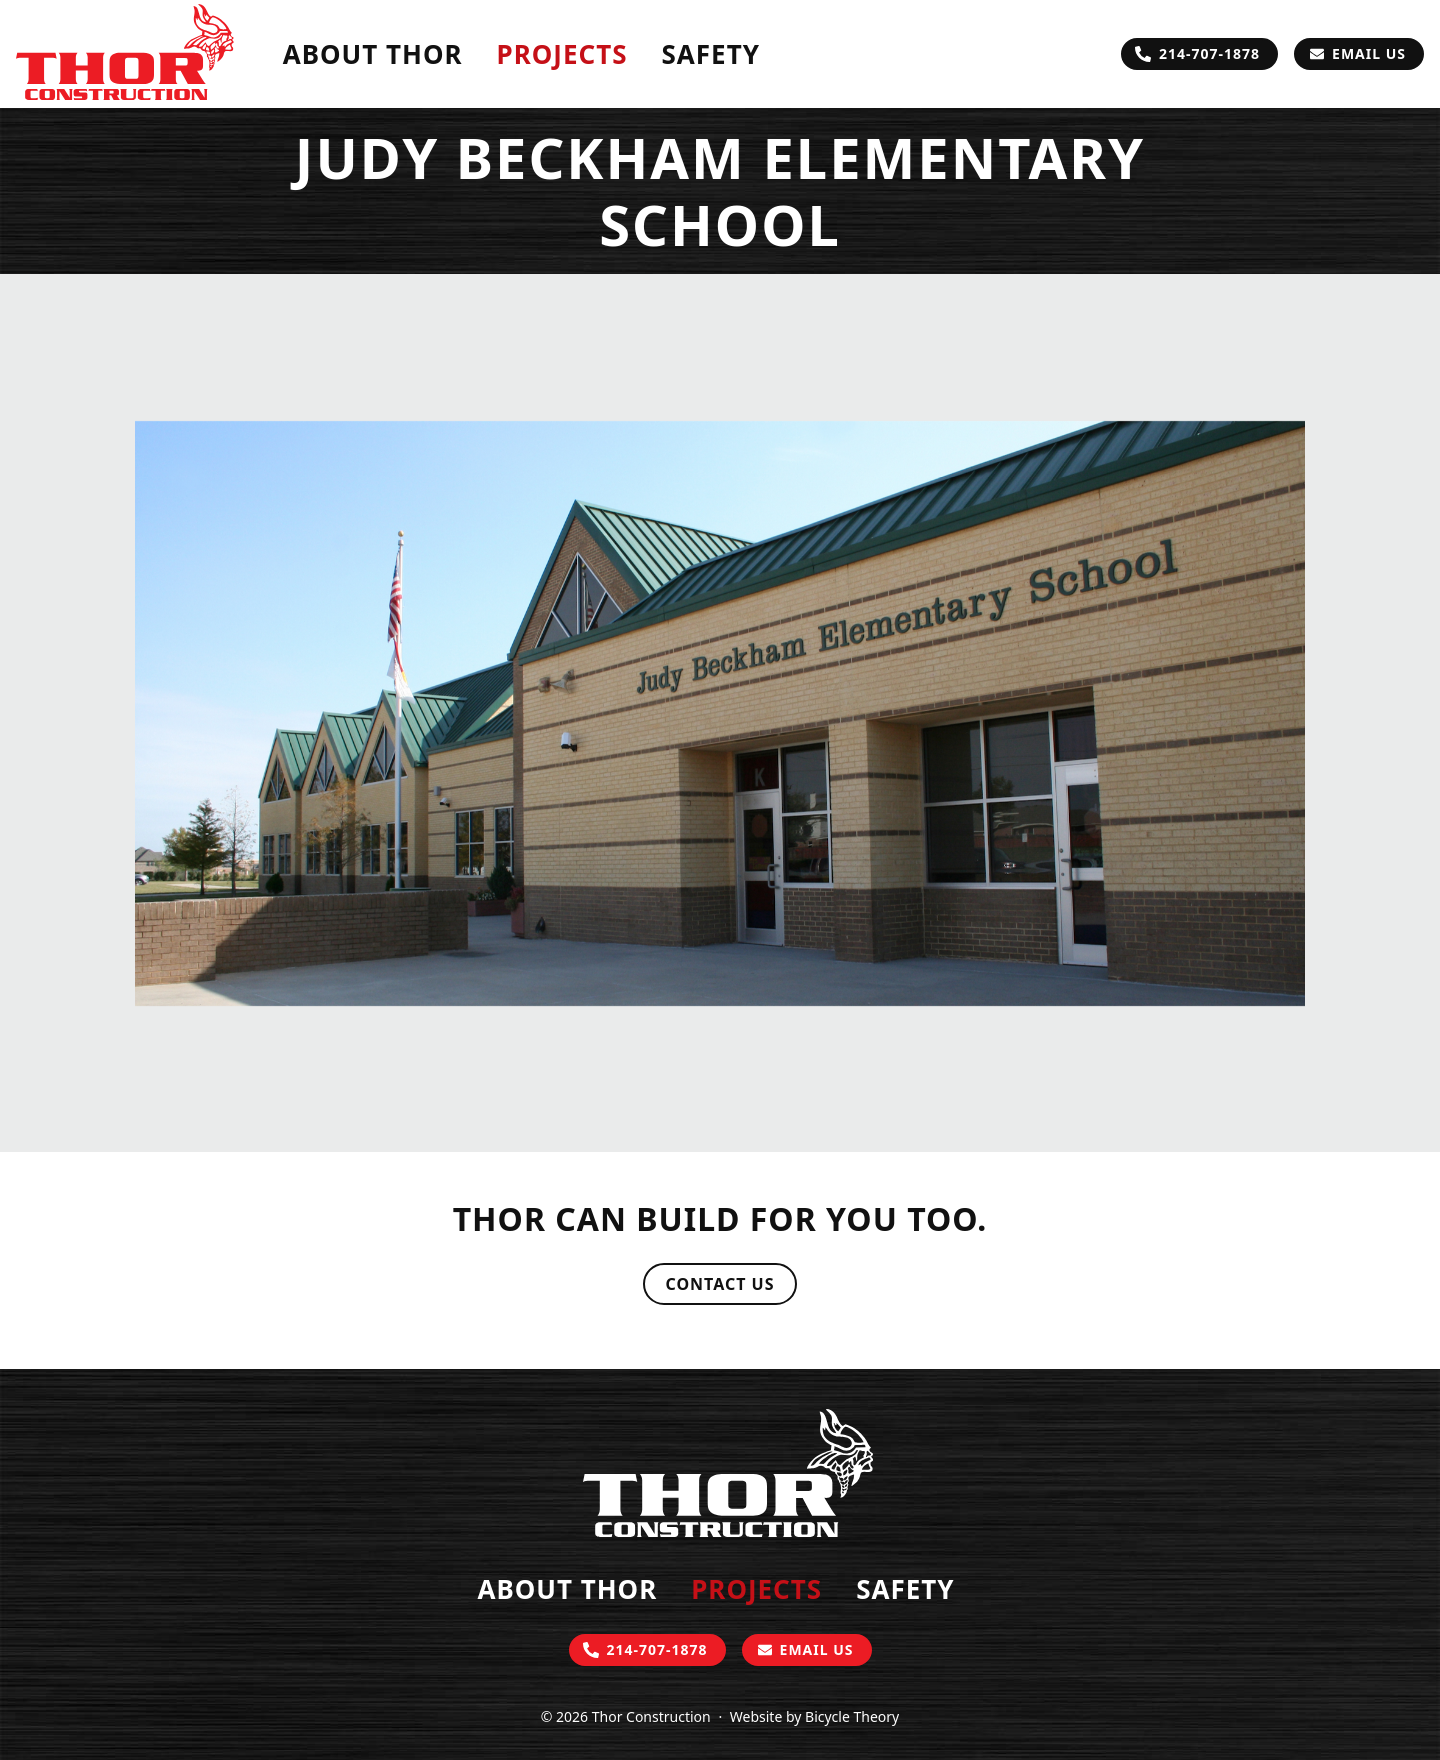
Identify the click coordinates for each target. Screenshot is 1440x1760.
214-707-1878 (1209, 53)
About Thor (373, 54)
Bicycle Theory (852, 1716)
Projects (562, 54)
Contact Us (719, 1284)
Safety (711, 54)
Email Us (1369, 53)
